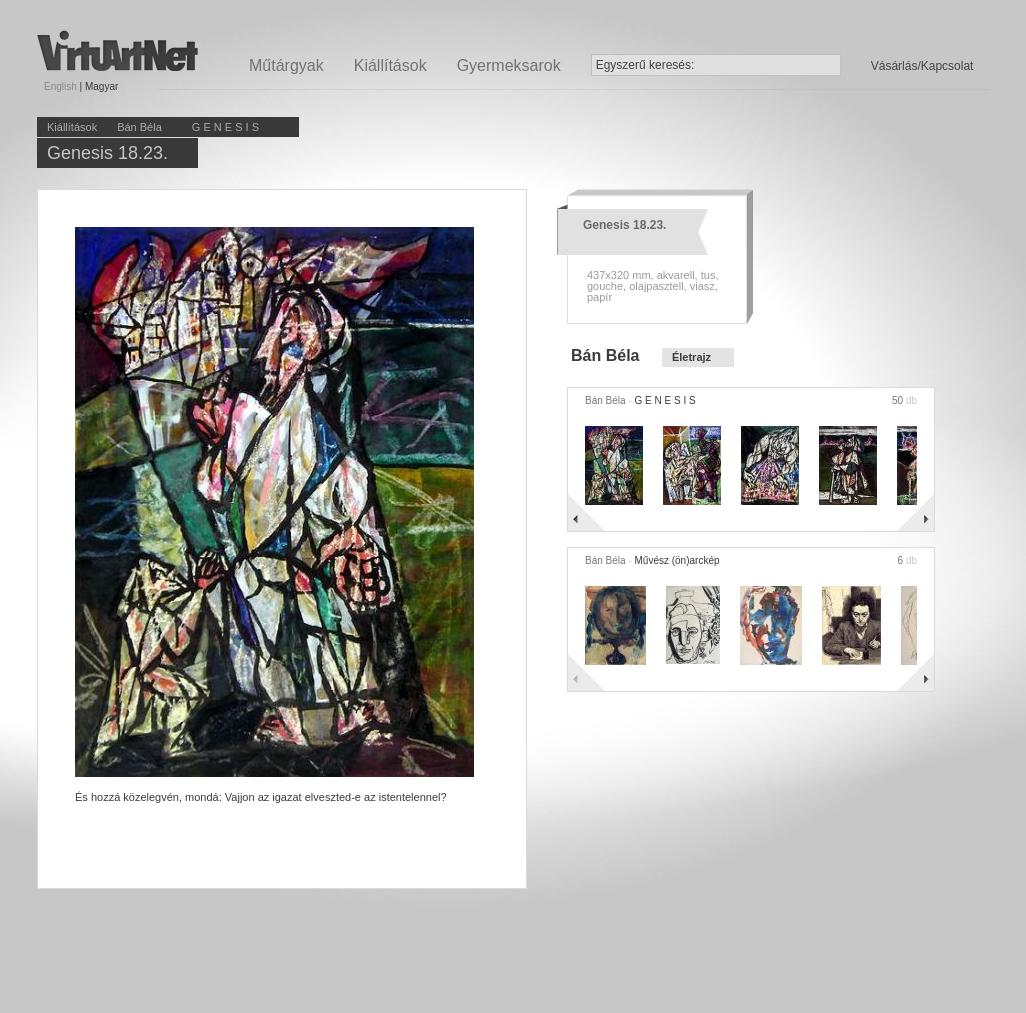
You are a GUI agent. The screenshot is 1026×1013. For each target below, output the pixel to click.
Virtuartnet (117, 50)
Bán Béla (139, 127)
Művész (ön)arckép (676, 560)
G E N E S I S (225, 127)
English (60, 86)
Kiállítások (390, 65)
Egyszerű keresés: (645, 65)
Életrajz (691, 357)
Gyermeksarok (509, 65)
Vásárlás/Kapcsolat (922, 66)
